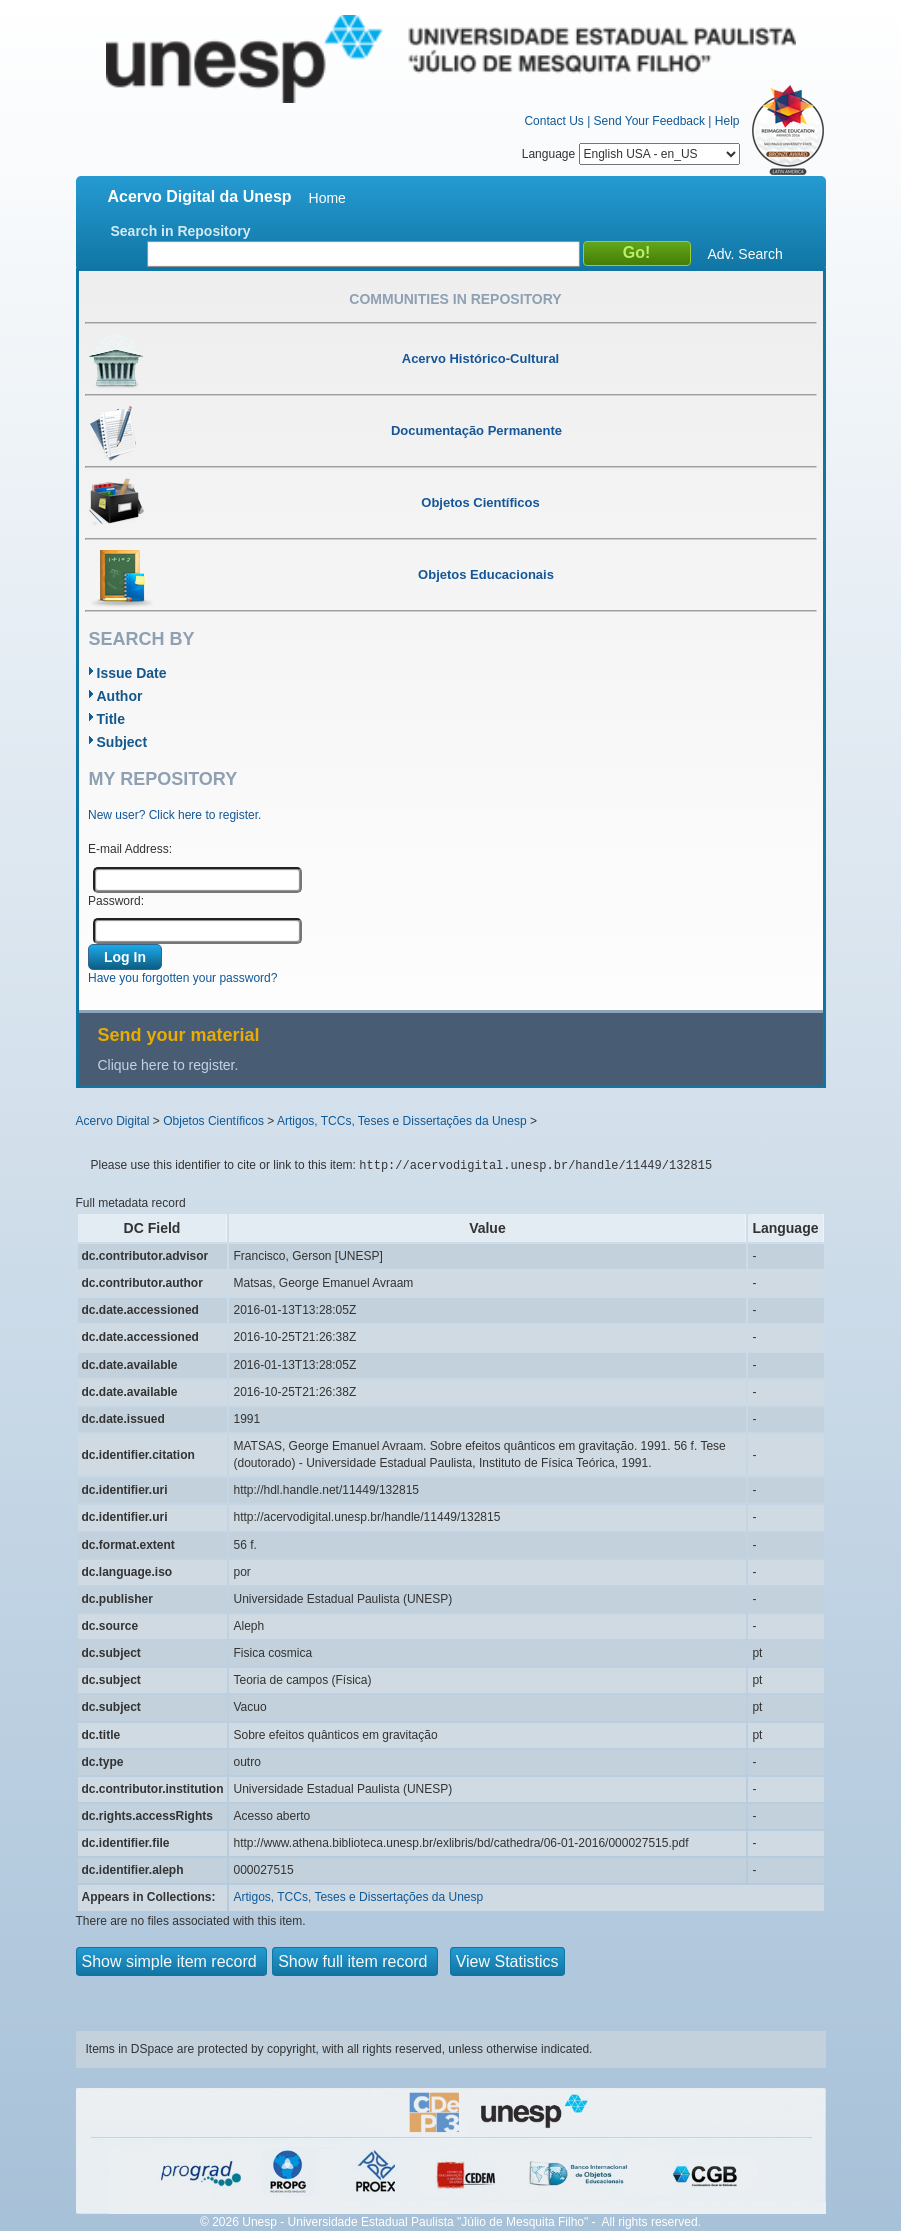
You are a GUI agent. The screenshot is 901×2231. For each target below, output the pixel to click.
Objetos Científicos (213, 1121)
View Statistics (507, 1961)
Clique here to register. (168, 1065)
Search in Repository (181, 231)
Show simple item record (172, 1961)
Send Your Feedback (649, 121)
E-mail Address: (130, 849)
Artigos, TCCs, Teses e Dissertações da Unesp (402, 1121)
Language (631, 154)
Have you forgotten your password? (182, 978)
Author (120, 696)
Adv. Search (745, 254)
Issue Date (132, 673)
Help (727, 121)
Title (111, 719)
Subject (122, 742)
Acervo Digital (113, 1121)
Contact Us (553, 121)
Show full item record (355, 1961)
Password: (116, 901)
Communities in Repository (455, 299)
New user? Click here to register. (174, 815)
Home (327, 198)
